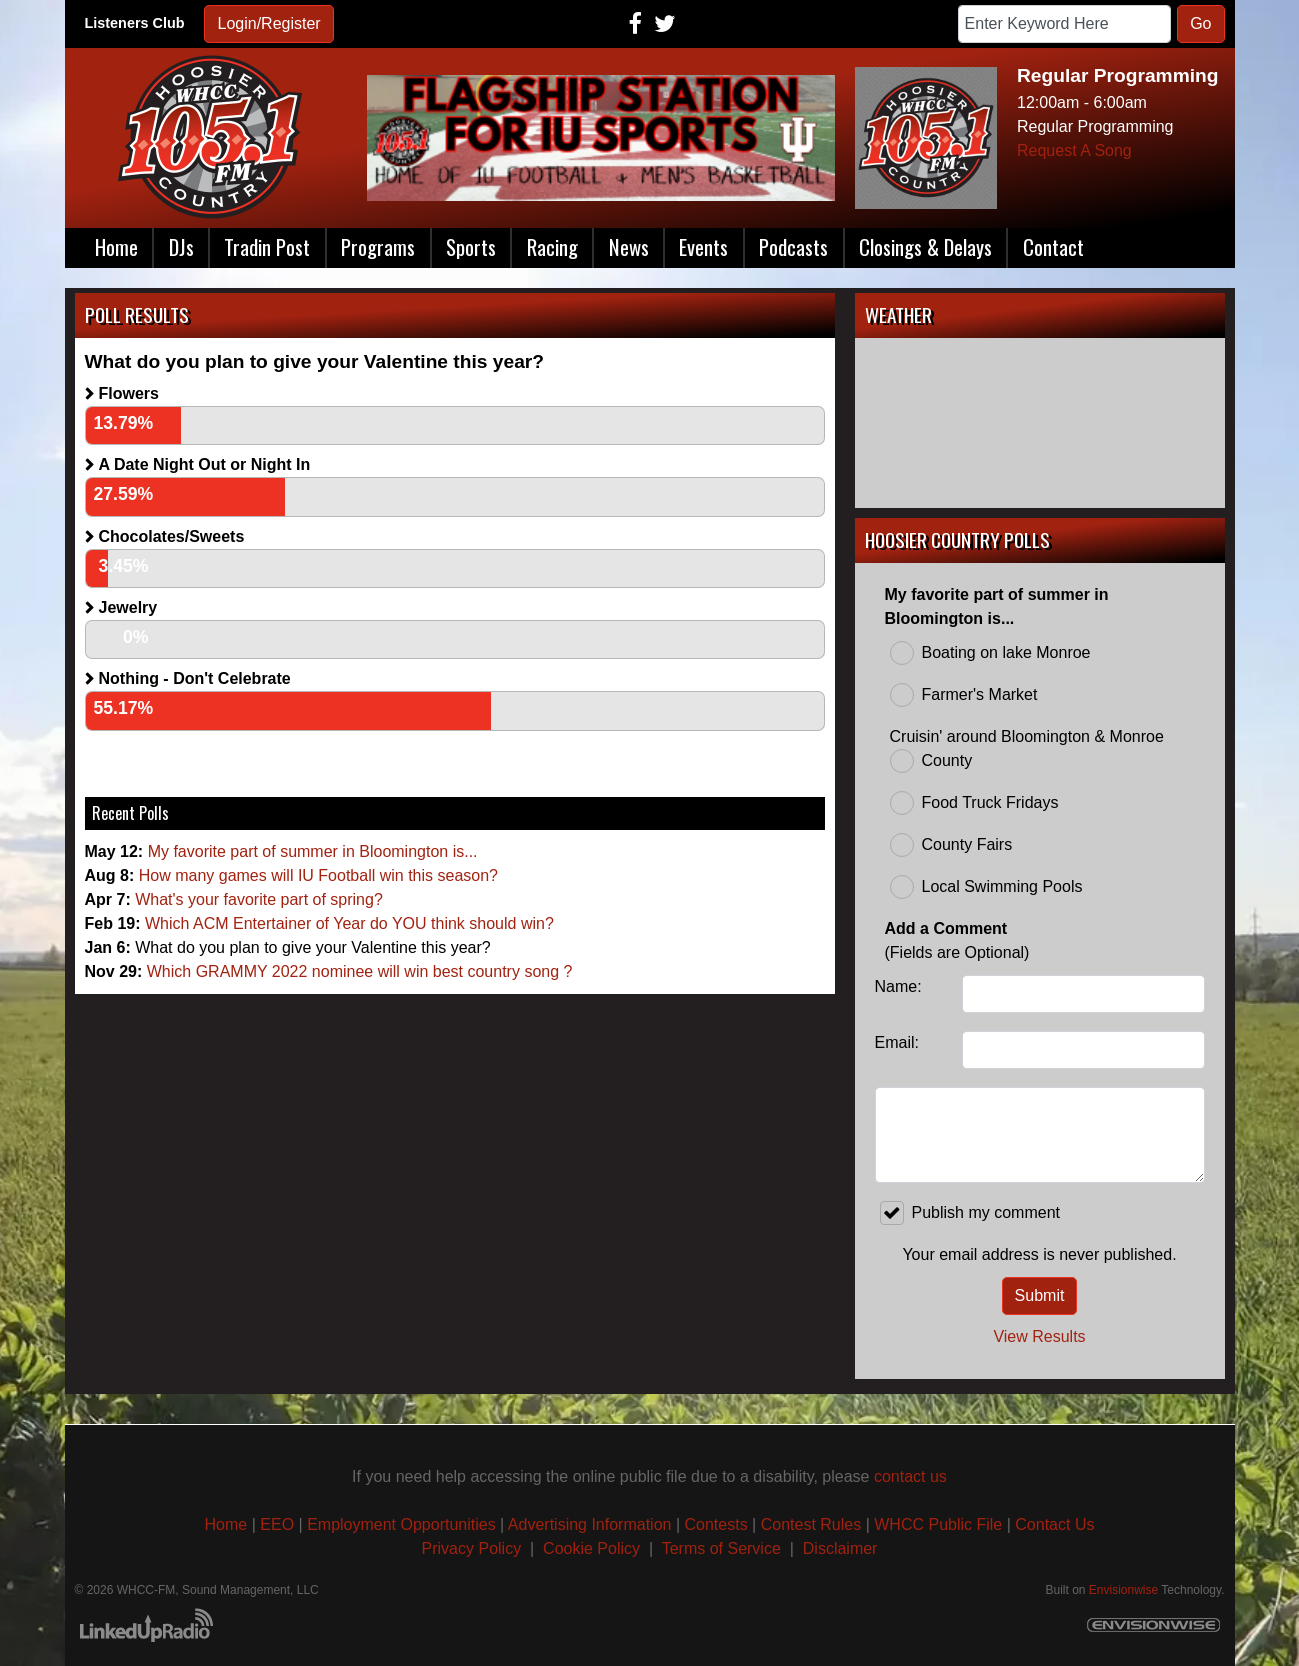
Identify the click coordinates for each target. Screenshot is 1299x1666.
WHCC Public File (938, 1524)
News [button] (629, 246)
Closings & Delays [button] (925, 246)
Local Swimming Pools (986, 887)
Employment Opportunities (401, 1524)
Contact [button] (1053, 246)
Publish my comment (970, 1213)
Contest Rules (811, 1524)
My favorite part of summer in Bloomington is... (313, 851)
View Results (1039, 1336)
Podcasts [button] (793, 246)
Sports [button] (471, 246)
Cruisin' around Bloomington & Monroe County (1027, 750)
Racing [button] (552, 246)
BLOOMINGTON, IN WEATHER (1040, 423)
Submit (1040, 1295)
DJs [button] (181, 246)
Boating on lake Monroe (990, 653)
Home (226, 1524)
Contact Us (1054, 1524)
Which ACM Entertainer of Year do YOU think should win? (349, 923)
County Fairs (951, 845)
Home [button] (116, 246)
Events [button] (703, 246)
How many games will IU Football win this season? (318, 875)
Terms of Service (724, 1548)
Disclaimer (840, 1548)
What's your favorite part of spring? (259, 899)
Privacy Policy (472, 1548)
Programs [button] (378, 246)
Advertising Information (590, 1524)
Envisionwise (1123, 1590)
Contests (716, 1524)
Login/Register (268, 23)
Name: (898, 986)
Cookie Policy (591, 1548)
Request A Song (1074, 150)
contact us (910, 1476)
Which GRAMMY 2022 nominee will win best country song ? (360, 971)
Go (1200, 23)
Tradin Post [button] (267, 246)
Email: (897, 1042)
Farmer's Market (964, 695)
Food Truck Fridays (974, 803)
